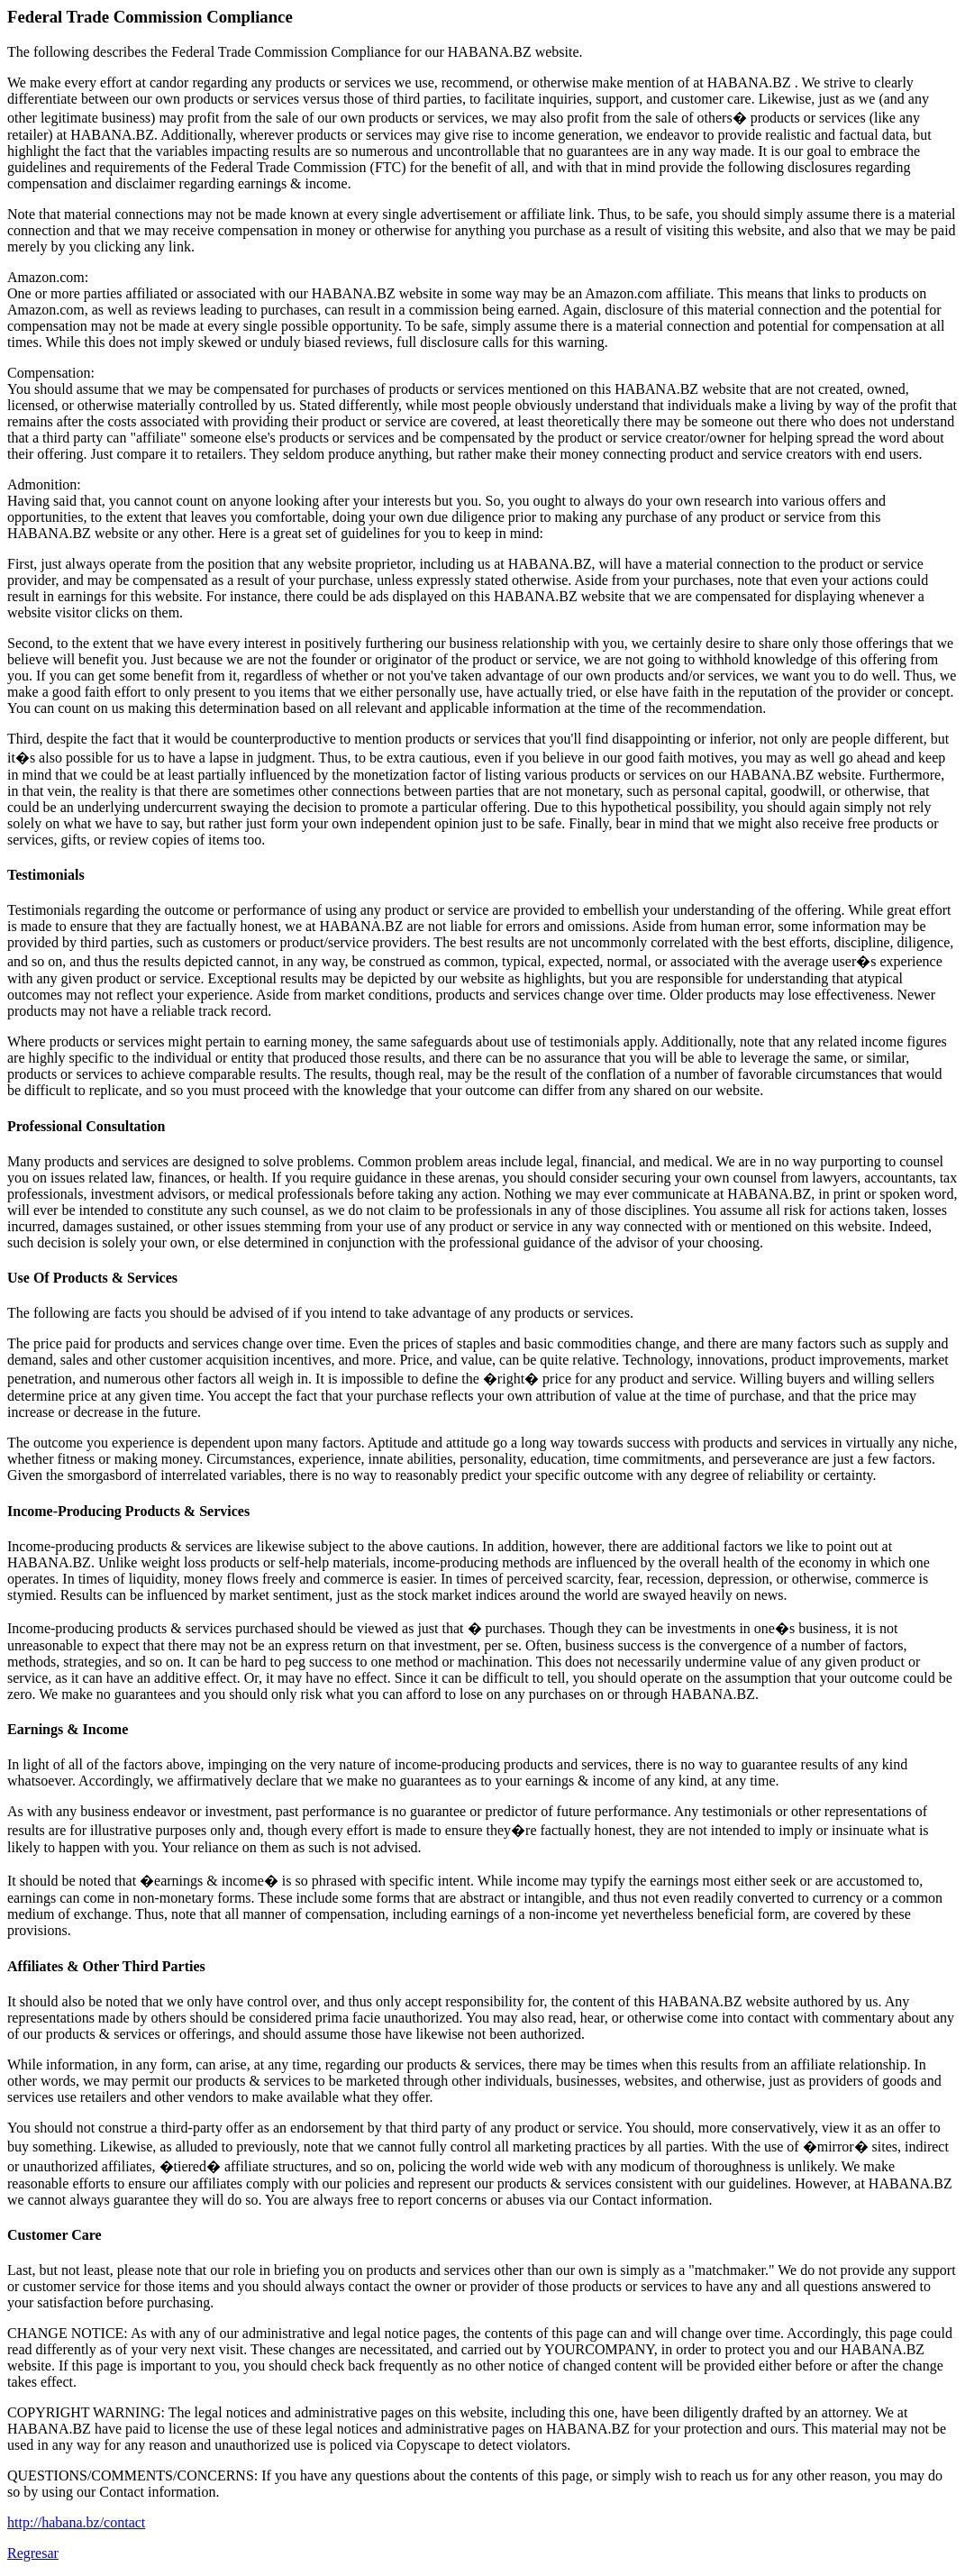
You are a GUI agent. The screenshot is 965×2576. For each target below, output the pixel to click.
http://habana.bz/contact (76, 2522)
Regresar (33, 2553)
